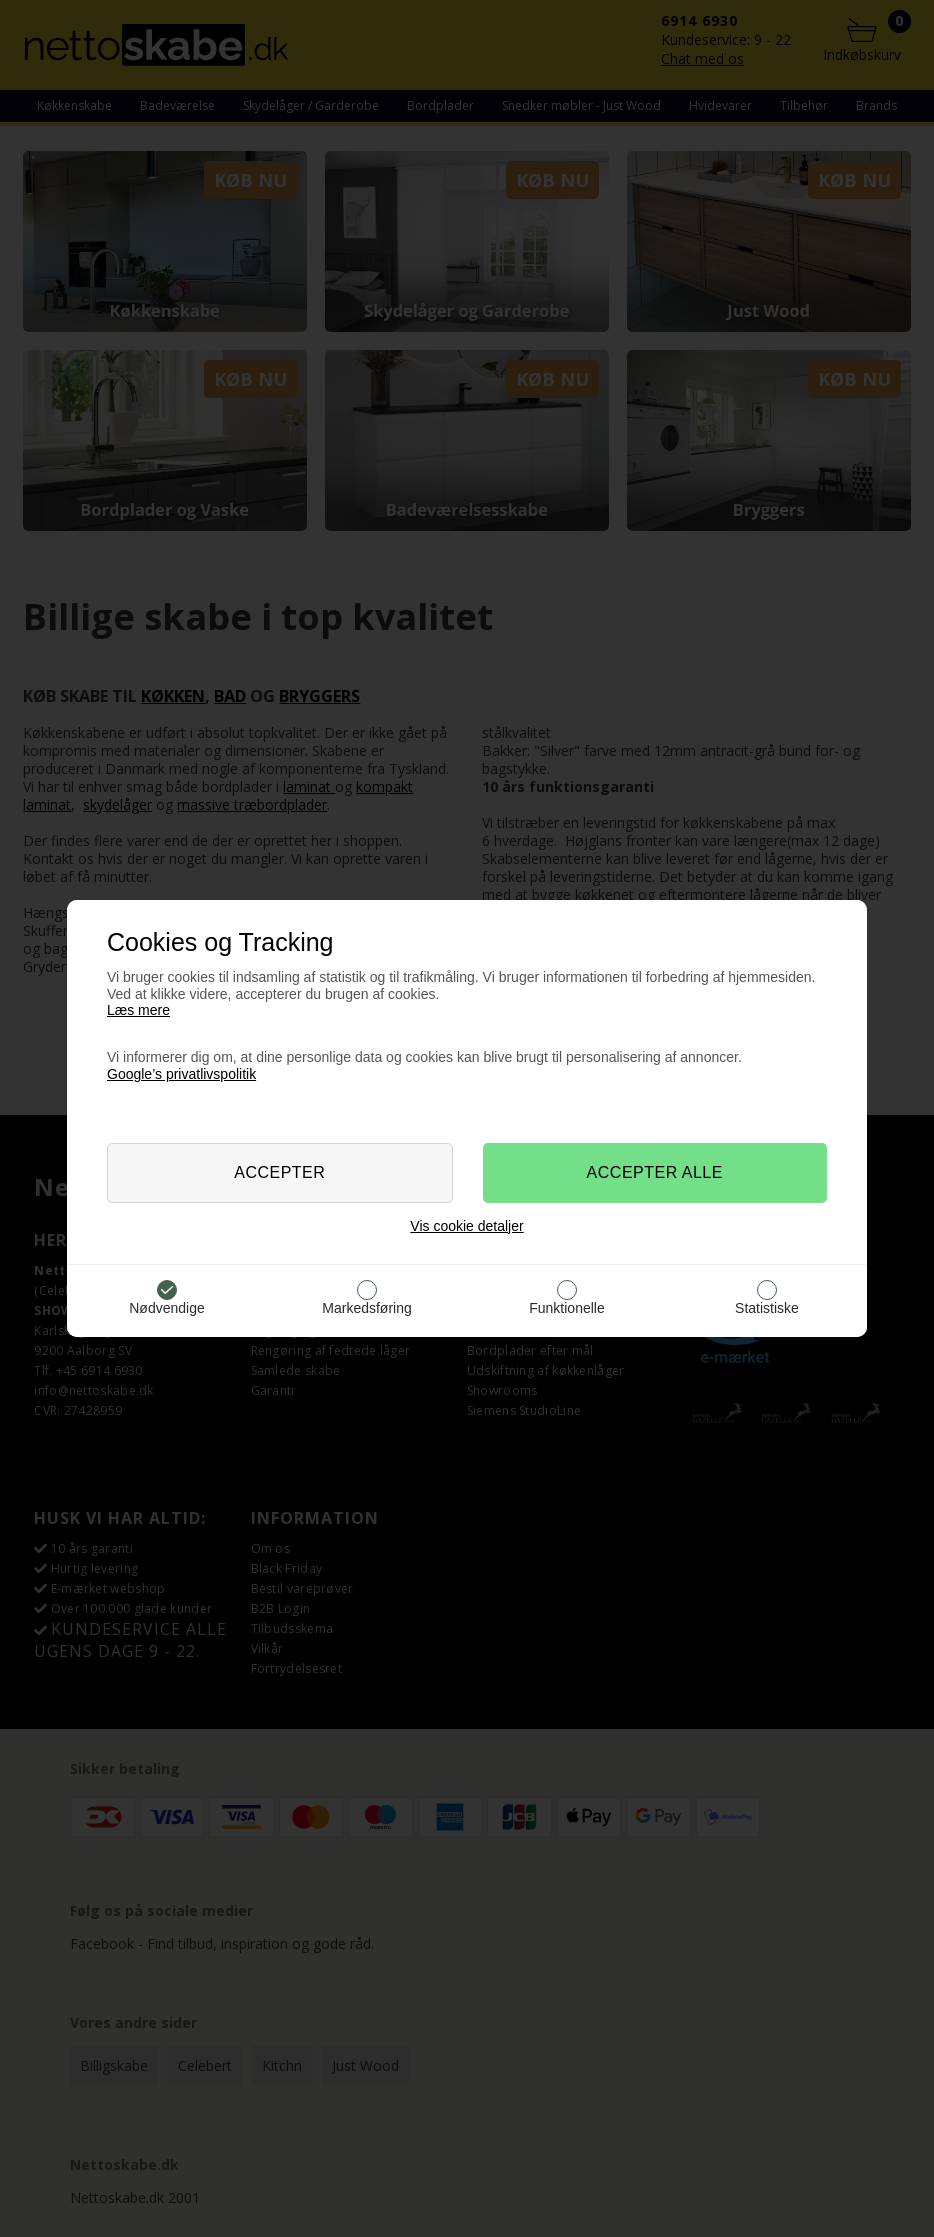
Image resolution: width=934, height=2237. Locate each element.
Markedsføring (366, 1308)
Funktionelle (567, 1308)
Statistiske (767, 1308)
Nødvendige (167, 1308)
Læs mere (138, 1010)
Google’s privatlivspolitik (181, 1074)
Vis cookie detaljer (466, 1226)
